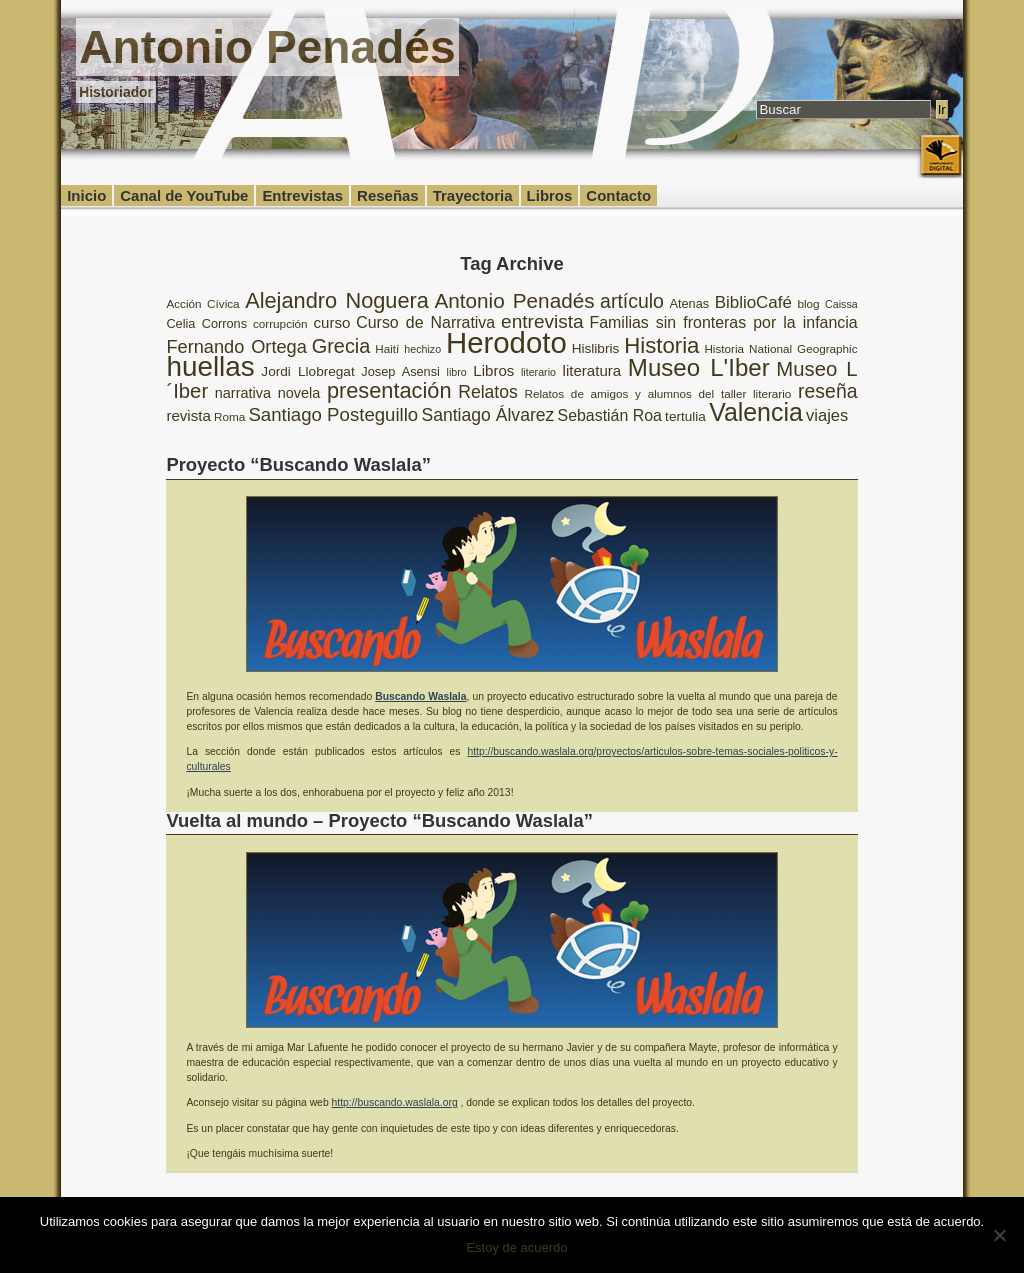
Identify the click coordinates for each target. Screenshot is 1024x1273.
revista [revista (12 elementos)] (188, 415)
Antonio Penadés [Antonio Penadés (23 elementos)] (514, 300)
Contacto (618, 195)
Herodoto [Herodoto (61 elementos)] (506, 342)
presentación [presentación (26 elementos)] (389, 390)
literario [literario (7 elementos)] (538, 372)
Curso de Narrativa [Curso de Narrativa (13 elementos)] (425, 322)
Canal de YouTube (184, 195)
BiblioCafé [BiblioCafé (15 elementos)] (753, 302)
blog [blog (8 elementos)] (808, 303)
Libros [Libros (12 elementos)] (493, 370)
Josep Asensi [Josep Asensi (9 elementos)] (400, 371)
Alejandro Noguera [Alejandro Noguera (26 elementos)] (337, 300)
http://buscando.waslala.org (395, 1102)
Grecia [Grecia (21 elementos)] (341, 346)
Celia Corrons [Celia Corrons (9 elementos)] (206, 323)
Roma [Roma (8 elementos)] (229, 416)
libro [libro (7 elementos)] (457, 372)
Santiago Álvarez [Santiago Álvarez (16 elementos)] (487, 415)
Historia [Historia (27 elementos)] (661, 345)
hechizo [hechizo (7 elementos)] (422, 349)
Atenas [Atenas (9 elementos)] (689, 303)
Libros (550, 195)
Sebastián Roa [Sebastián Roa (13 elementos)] (610, 415)
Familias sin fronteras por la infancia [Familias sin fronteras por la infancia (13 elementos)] (724, 322)
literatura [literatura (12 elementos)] (592, 370)
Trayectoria (473, 195)
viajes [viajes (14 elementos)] (827, 415)
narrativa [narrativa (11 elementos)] (243, 393)
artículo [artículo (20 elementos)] (632, 301)
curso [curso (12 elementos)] (332, 322)
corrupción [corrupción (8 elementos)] (280, 323)
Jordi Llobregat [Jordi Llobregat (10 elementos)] (307, 371)
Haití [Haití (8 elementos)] (387, 348)
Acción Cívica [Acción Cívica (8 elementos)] (202, 303)
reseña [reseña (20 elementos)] (828, 391)
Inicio (86, 195)
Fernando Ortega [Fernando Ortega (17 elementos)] (236, 347)
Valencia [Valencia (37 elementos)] (756, 412)
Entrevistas (302, 195)
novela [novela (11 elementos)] (299, 393)
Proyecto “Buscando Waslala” (298, 464)
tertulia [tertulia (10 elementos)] (685, 416)
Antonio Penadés (267, 47)
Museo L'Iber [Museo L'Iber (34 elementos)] (699, 367)
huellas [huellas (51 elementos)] (210, 366)
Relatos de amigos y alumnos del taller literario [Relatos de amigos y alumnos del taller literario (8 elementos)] (657, 393)
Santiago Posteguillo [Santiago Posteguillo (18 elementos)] (333, 414)
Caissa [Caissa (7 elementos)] (841, 304)
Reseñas (388, 195)
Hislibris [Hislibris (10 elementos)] (596, 348)
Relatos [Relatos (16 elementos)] (488, 392)
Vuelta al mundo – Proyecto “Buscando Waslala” (379, 820)
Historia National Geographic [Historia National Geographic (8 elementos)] (780, 348)
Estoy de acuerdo (516, 1247)
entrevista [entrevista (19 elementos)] (542, 321)
